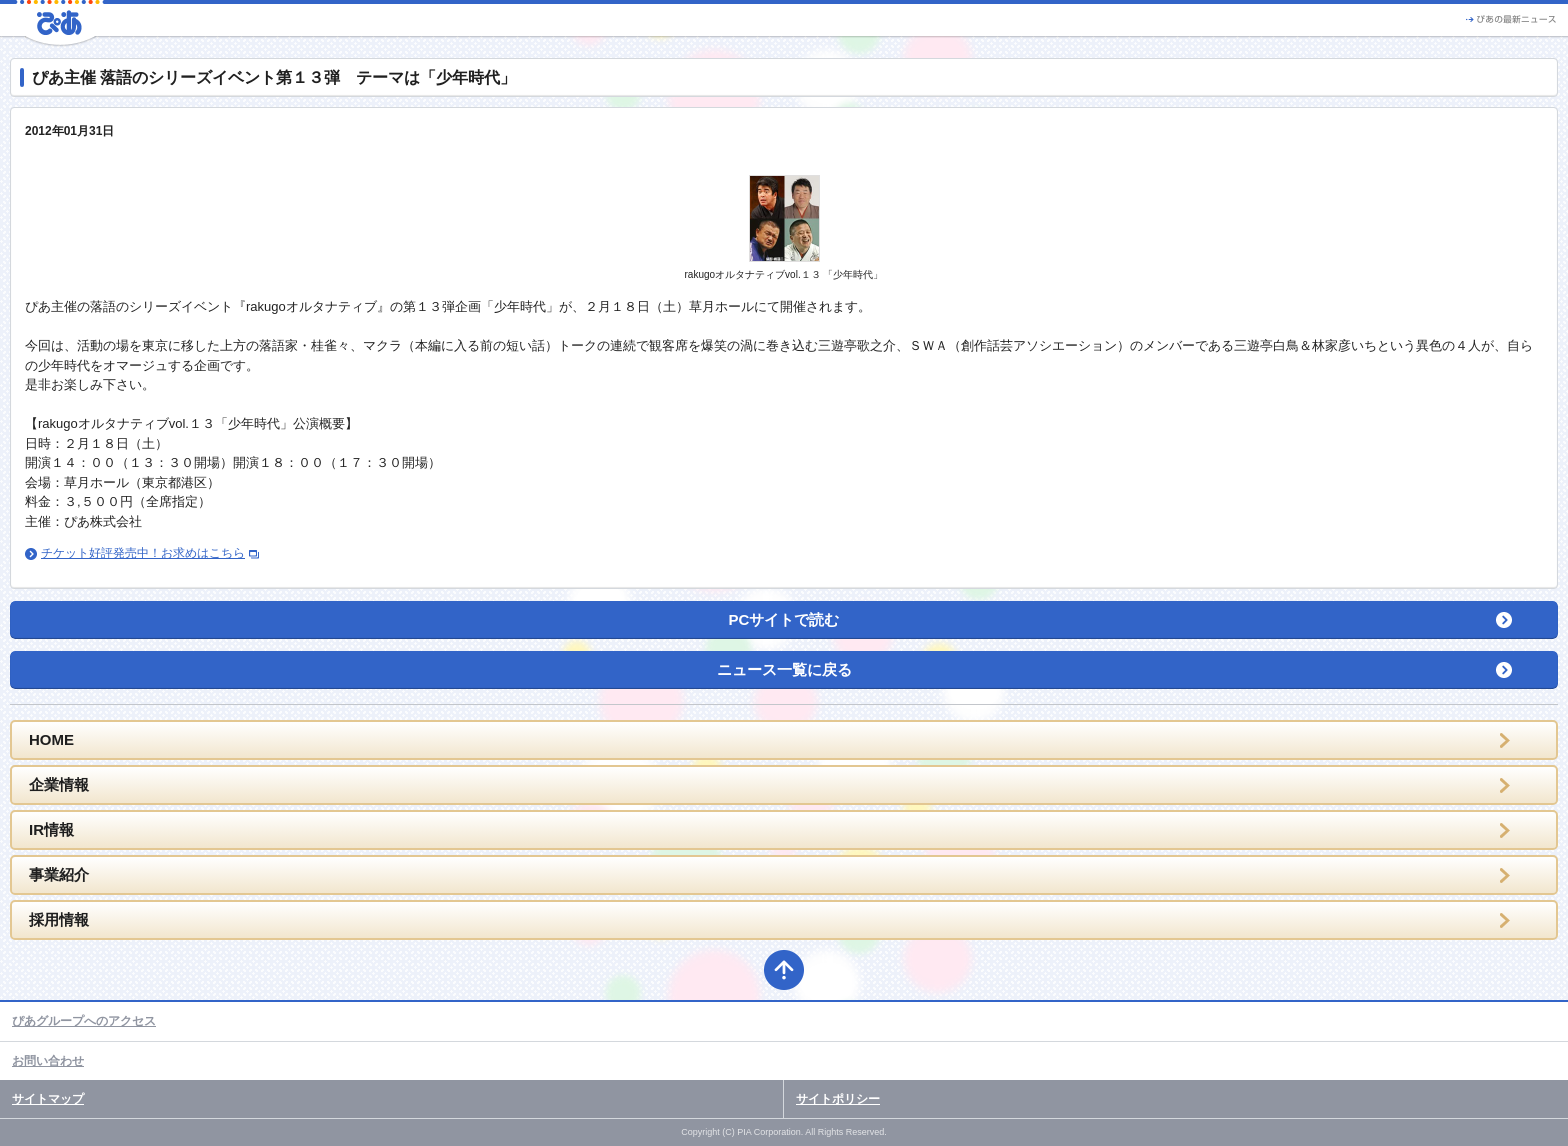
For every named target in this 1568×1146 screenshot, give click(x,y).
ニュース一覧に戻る (784, 669)
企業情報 (59, 784)
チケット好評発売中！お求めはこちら (143, 553)
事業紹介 (59, 874)
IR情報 (51, 829)
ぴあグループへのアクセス (84, 1021)
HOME (51, 739)
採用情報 (59, 919)
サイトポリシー (838, 1099)
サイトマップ (48, 1099)
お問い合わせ (48, 1061)
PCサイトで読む (784, 619)
